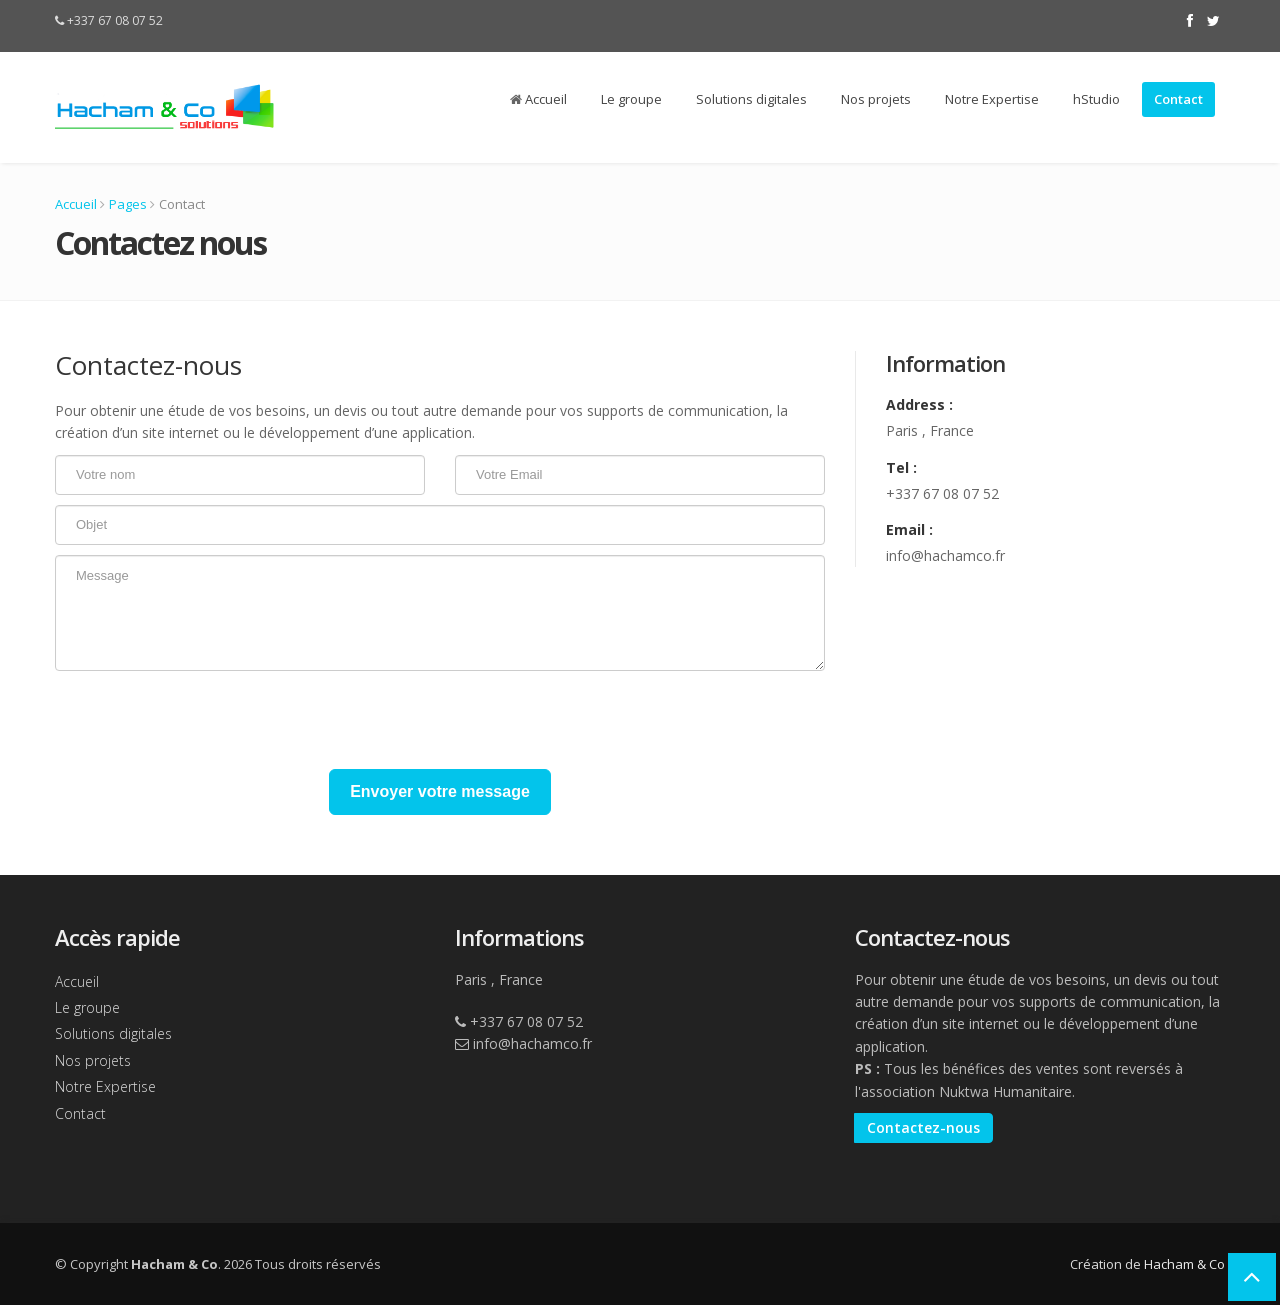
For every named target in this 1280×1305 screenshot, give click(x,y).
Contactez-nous (923, 1127)
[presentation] (207, 720)
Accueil (538, 99)
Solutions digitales (751, 99)
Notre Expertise (992, 99)
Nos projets (876, 99)
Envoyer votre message (440, 791)
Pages (128, 204)
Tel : (901, 467)
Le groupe (631, 99)
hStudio (1096, 99)
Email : (909, 529)
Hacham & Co (1184, 1264)
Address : (919, 404)
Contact (1178, 99)
